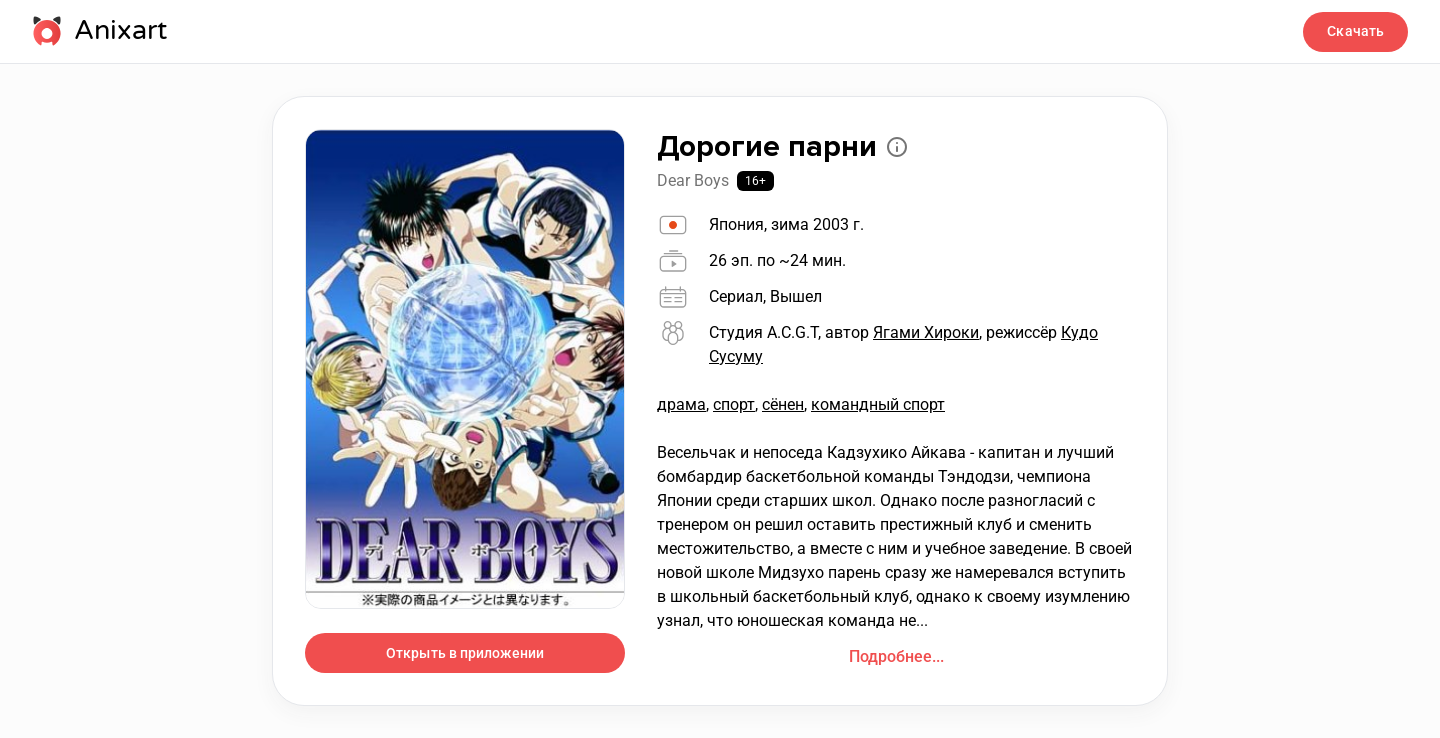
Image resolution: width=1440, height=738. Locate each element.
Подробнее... (896, 656)
